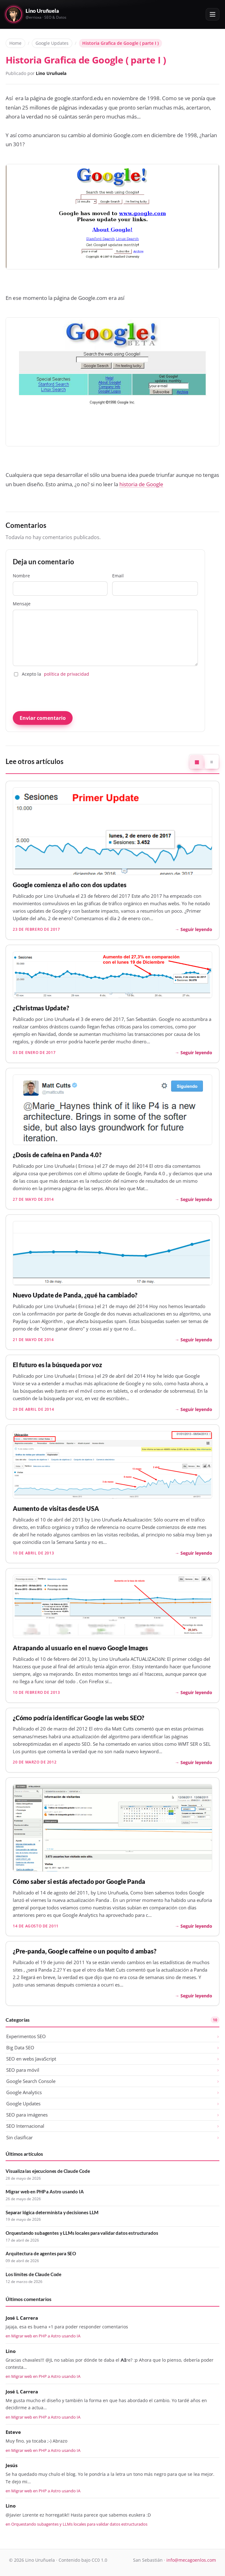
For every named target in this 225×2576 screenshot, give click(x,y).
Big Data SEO (20, 2047)
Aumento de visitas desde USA (56, 1508)
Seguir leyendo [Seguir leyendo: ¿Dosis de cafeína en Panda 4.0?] (196, 1199)
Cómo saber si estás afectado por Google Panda (79, 1881)
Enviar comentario (43, 718)
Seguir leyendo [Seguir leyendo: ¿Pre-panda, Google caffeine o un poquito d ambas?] (196, 1996)
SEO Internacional (25, 2126)
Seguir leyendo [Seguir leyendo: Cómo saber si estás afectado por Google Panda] (196, 1926)
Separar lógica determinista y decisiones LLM (52, 2212)
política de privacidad (66, 674)
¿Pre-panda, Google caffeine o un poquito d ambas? (84, 1951)
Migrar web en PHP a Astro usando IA (45, 2191)
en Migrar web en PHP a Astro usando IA (43, 2336)
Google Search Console (30, 2081)
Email (155, 584)
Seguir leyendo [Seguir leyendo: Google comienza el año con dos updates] (196, 929)
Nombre (60, 584)
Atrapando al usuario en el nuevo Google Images (80, 1647)
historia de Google (141, 484)
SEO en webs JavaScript (31, 2059)
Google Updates (52, 43)
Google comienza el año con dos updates (70, 884)
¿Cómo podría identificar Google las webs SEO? (78, 1717)
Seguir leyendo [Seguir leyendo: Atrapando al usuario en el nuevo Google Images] (196, 1692)
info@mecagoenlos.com (191, 2560)
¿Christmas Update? (41, 1008)
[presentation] (60, 694)
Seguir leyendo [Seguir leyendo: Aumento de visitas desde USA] (196, 1553)
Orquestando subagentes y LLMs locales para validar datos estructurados (82, 2233)
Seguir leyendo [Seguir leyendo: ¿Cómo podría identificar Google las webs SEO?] (196, 1762)
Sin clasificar (19, 2137)
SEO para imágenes (27, 2115)
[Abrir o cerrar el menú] (212, 14)
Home (15, 43)
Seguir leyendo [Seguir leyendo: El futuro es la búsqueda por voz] (196, 1409)
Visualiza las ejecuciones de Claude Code (48, 2171)
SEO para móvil (22, 2070)
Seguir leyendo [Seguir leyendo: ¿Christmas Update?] (196, 1052)
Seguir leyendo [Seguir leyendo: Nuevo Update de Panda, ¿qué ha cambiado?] (196, 1340)
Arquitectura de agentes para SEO (41, 2253)
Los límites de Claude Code (33, 2274)
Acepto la (51, 674)
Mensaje (105, 633)
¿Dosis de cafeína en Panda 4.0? (57, 1154)
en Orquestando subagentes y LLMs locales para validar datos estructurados (76, 2524)
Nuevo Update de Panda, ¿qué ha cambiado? (75, 1295)
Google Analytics (24, 2092)
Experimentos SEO (26, 2036)
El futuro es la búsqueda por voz (57, 1364)
